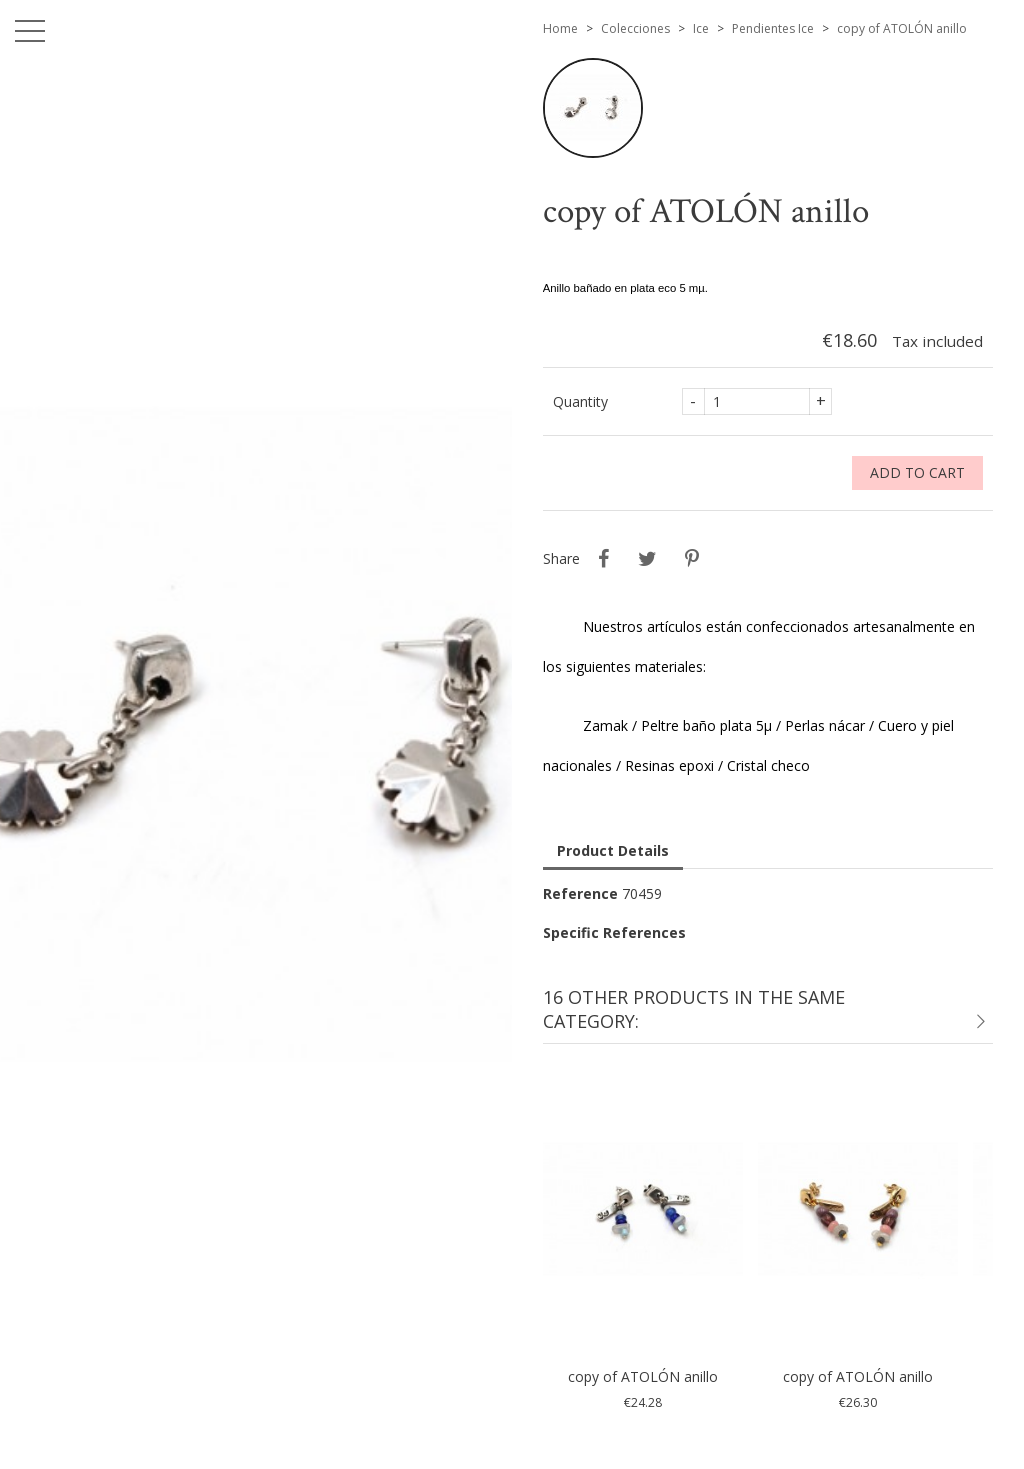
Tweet (648, 559)
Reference (580, 893)
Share (604, 559)
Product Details (613, 850)
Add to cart (917, 472)
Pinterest (692, 559)
